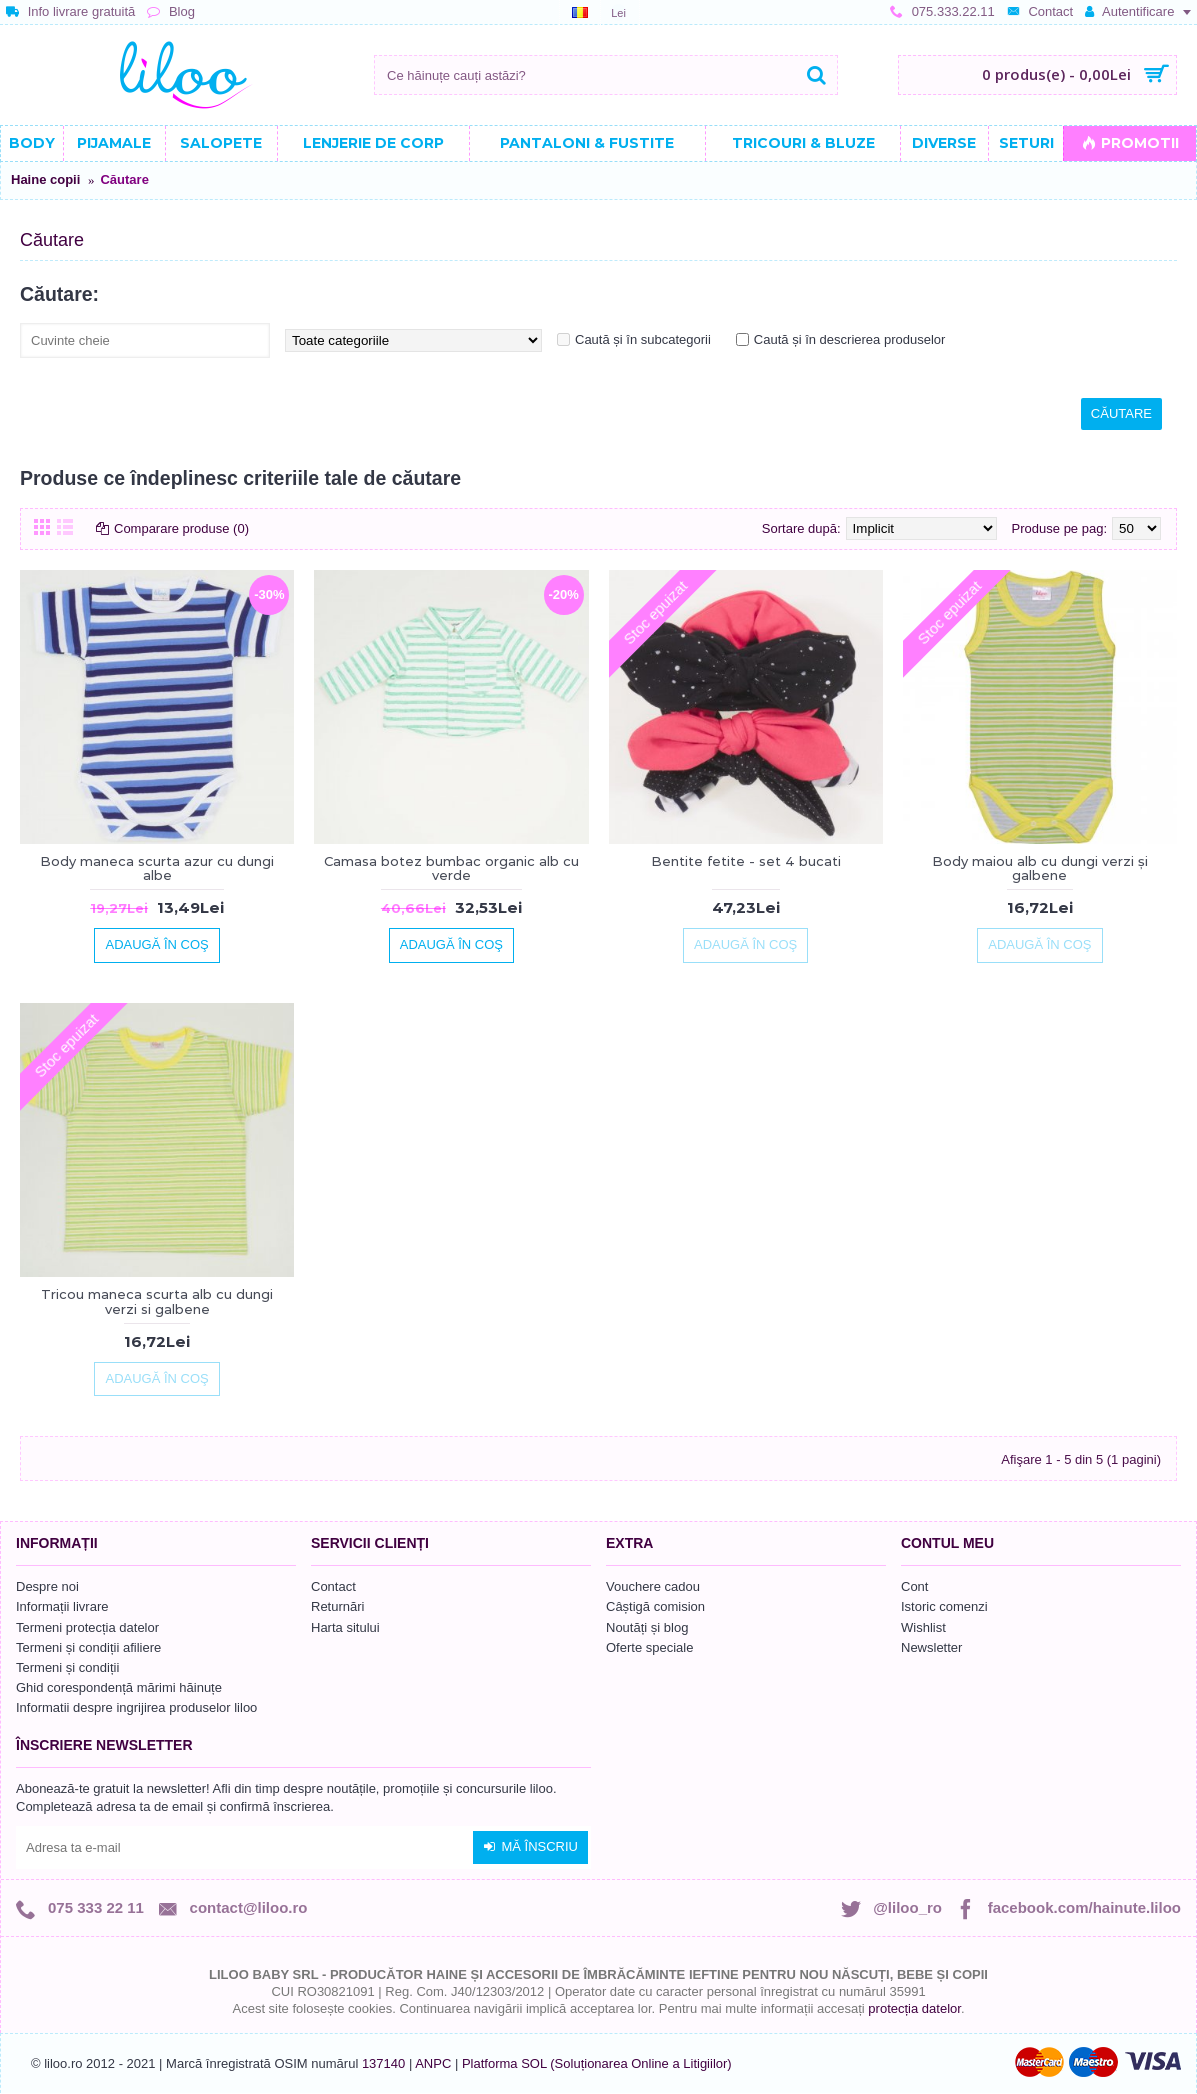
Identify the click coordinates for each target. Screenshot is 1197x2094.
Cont (914, 1586)
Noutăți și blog (647, 1627)
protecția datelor (914, 2008)
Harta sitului (345, 1627)
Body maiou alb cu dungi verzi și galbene (1040, 868)
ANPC (433, 2063)
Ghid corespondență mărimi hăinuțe (119, 1687)
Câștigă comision (655, 1606)
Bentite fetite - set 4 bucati (746, 861)
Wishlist (923, 1627)
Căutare (124, 179)
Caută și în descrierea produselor (850, 339)
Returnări (337, 1606)
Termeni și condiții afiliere (88, 1647)
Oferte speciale (649, 1647)
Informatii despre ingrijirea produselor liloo (136, 1707)
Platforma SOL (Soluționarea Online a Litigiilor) (597, 2063)
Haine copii (45, 179)
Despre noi (47, 1586)
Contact (333, 1586)
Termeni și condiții (67, 1667)
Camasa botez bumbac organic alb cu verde (451, 868)
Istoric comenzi (944, 1606)
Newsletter (931, 1647)
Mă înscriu (530, 1847)
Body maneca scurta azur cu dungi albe (157, 868)
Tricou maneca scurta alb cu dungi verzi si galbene (157, 1301)
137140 (383, 2063)
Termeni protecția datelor (87, 1627)
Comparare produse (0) (181, 528)
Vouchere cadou (653, 1586)
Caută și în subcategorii (643, 339)
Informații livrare (62, 1606)
